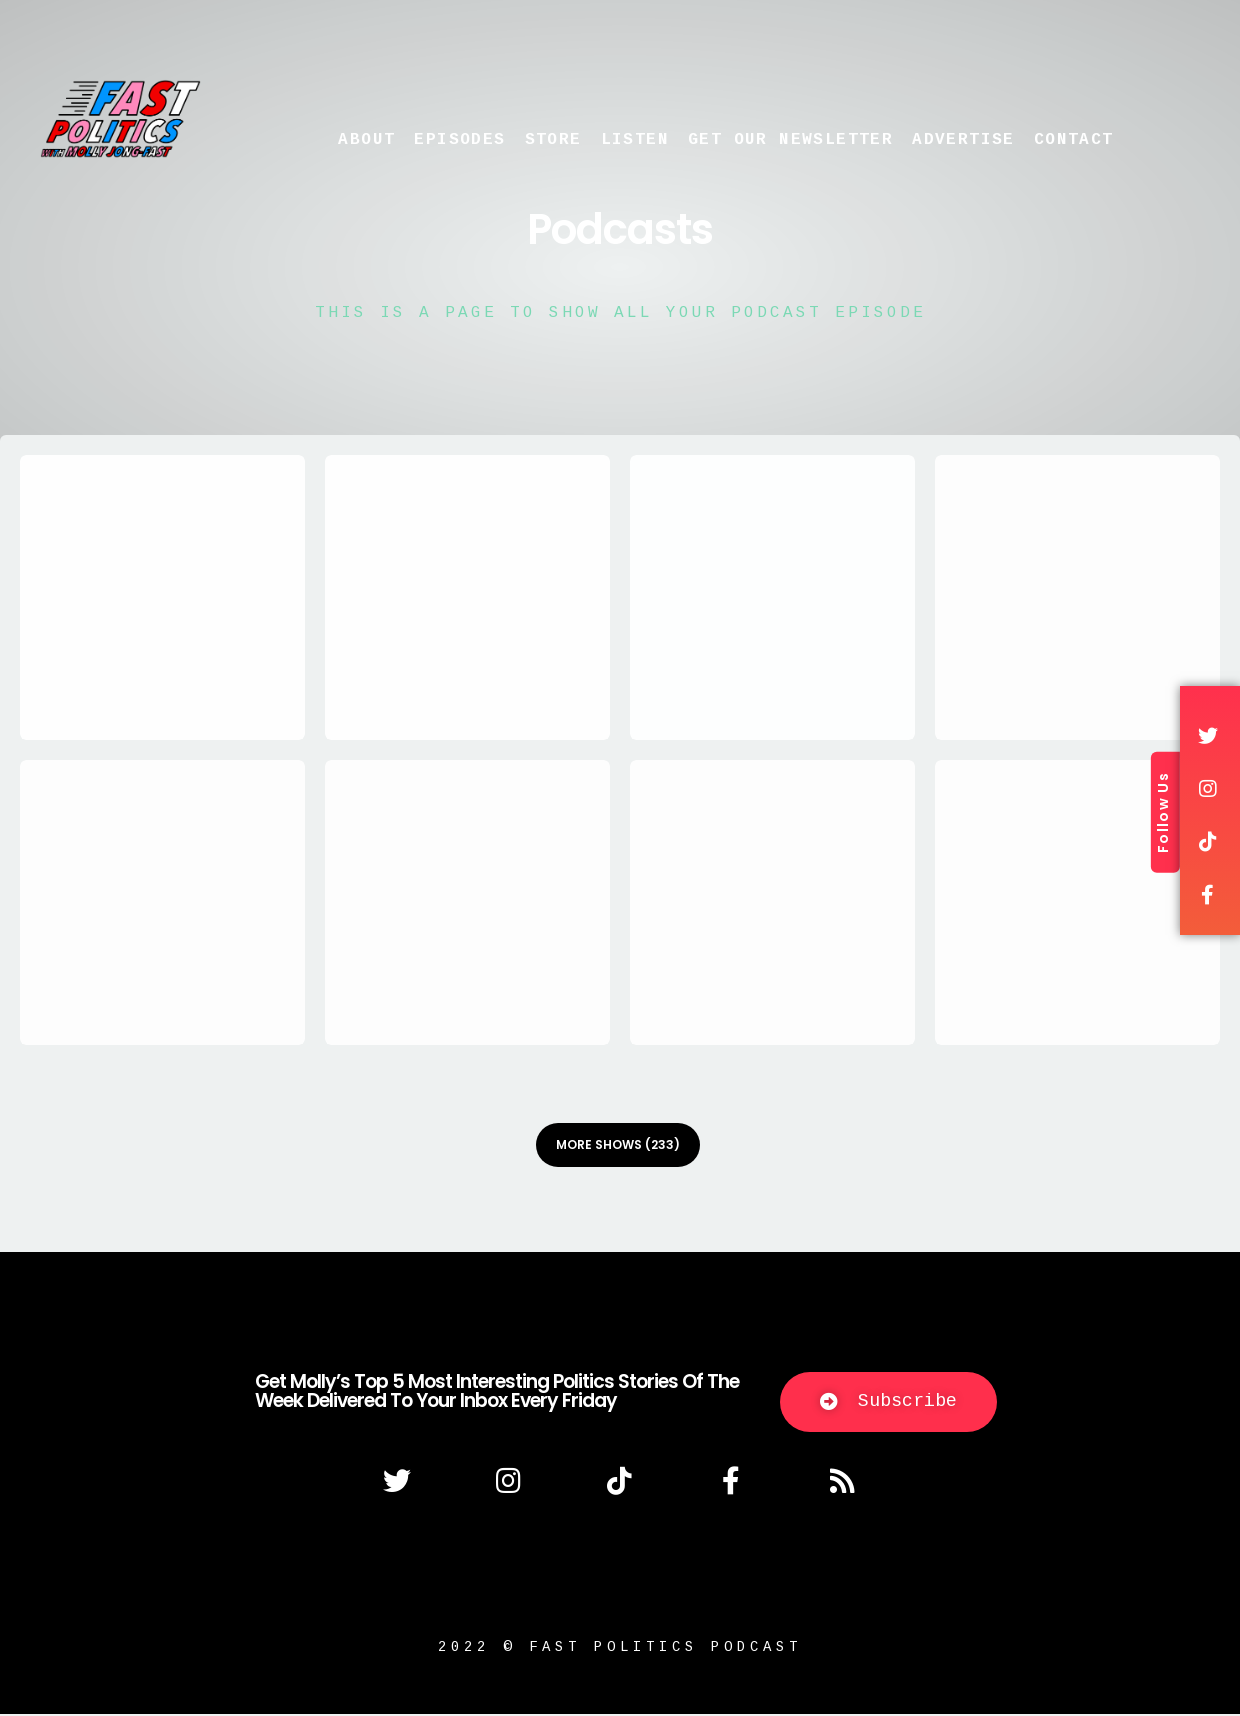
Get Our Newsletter (790, 140)
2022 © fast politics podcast (620, 1649)
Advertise (963, 140)
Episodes (459, 140)
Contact (1074, 140)
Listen (635, 140)
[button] (888, 1404)
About (366, 140)
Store (553, 140)
